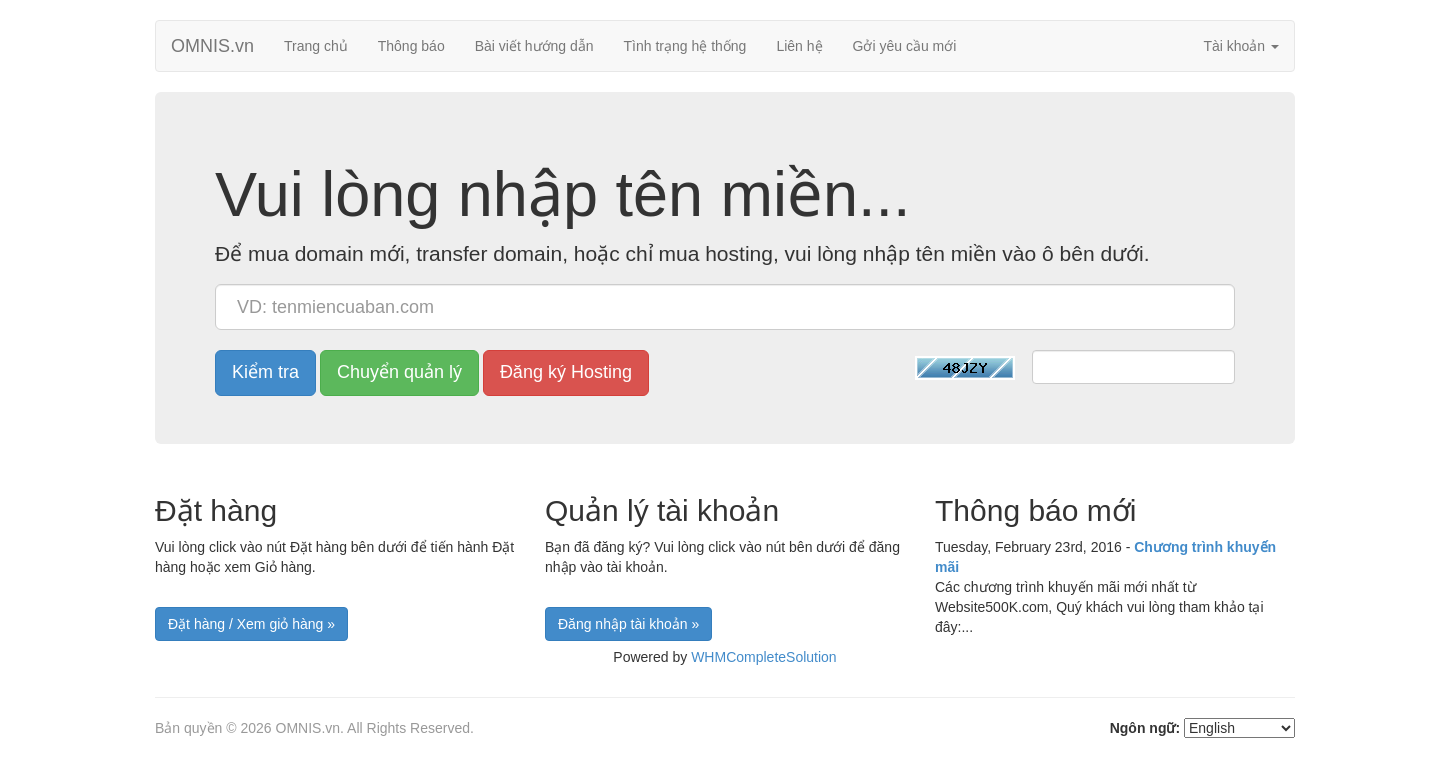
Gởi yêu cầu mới (905, 46)
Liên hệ (799, 46)
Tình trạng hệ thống (685, 46)
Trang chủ (316, 46)
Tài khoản (1241, 46)
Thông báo (411, 46)
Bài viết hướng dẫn (534, 46)
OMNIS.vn (212, 46)
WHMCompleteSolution (764, 657)
